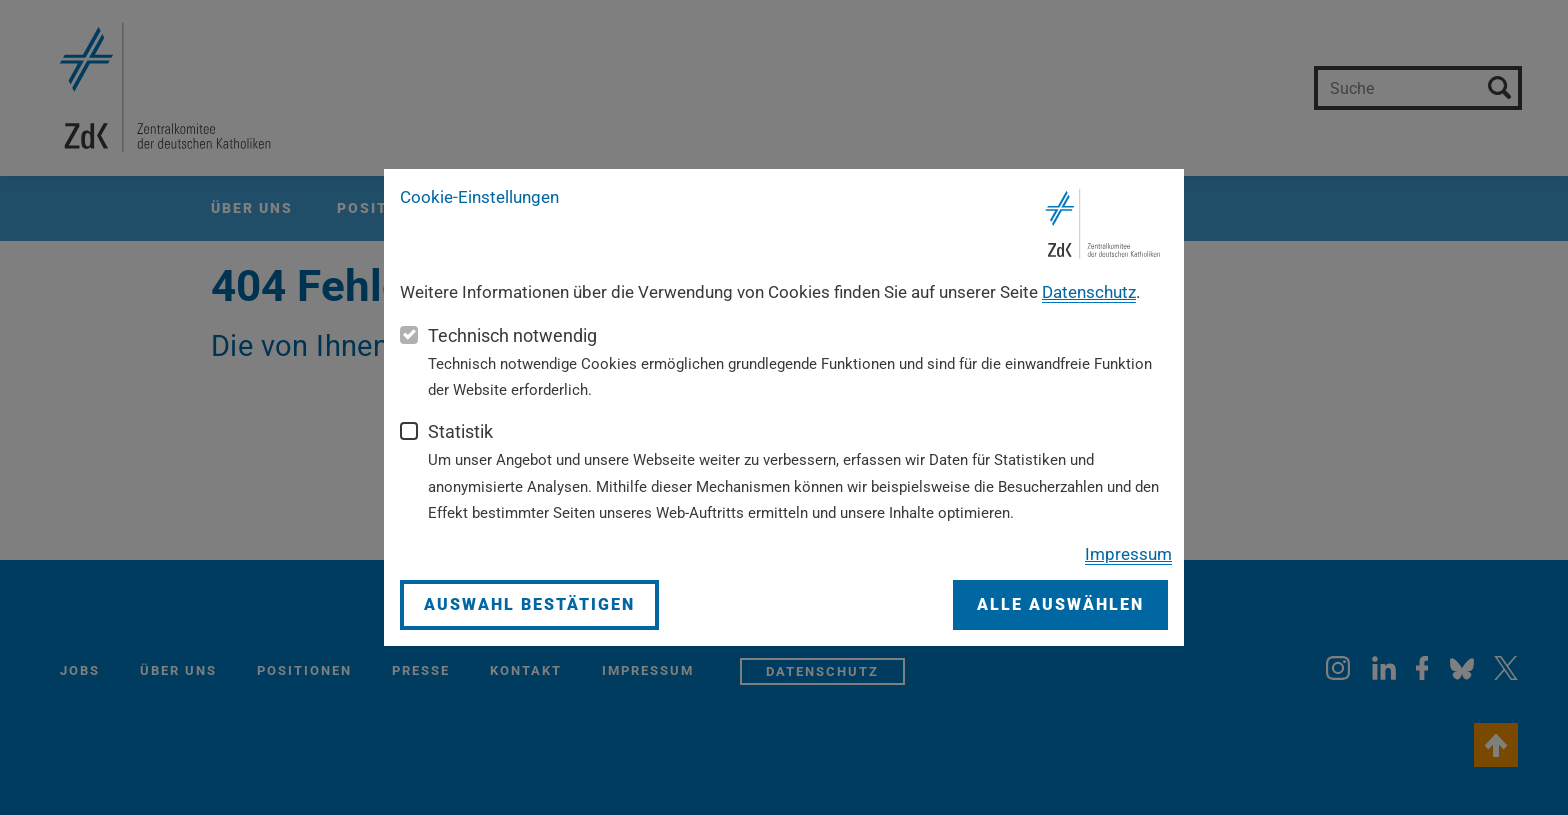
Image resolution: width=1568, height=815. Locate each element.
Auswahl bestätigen (529, 604)
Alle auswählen (1060, 604)
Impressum (1128, 554)
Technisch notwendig (512, 335)
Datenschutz (1089, 292)
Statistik (460, 431)
